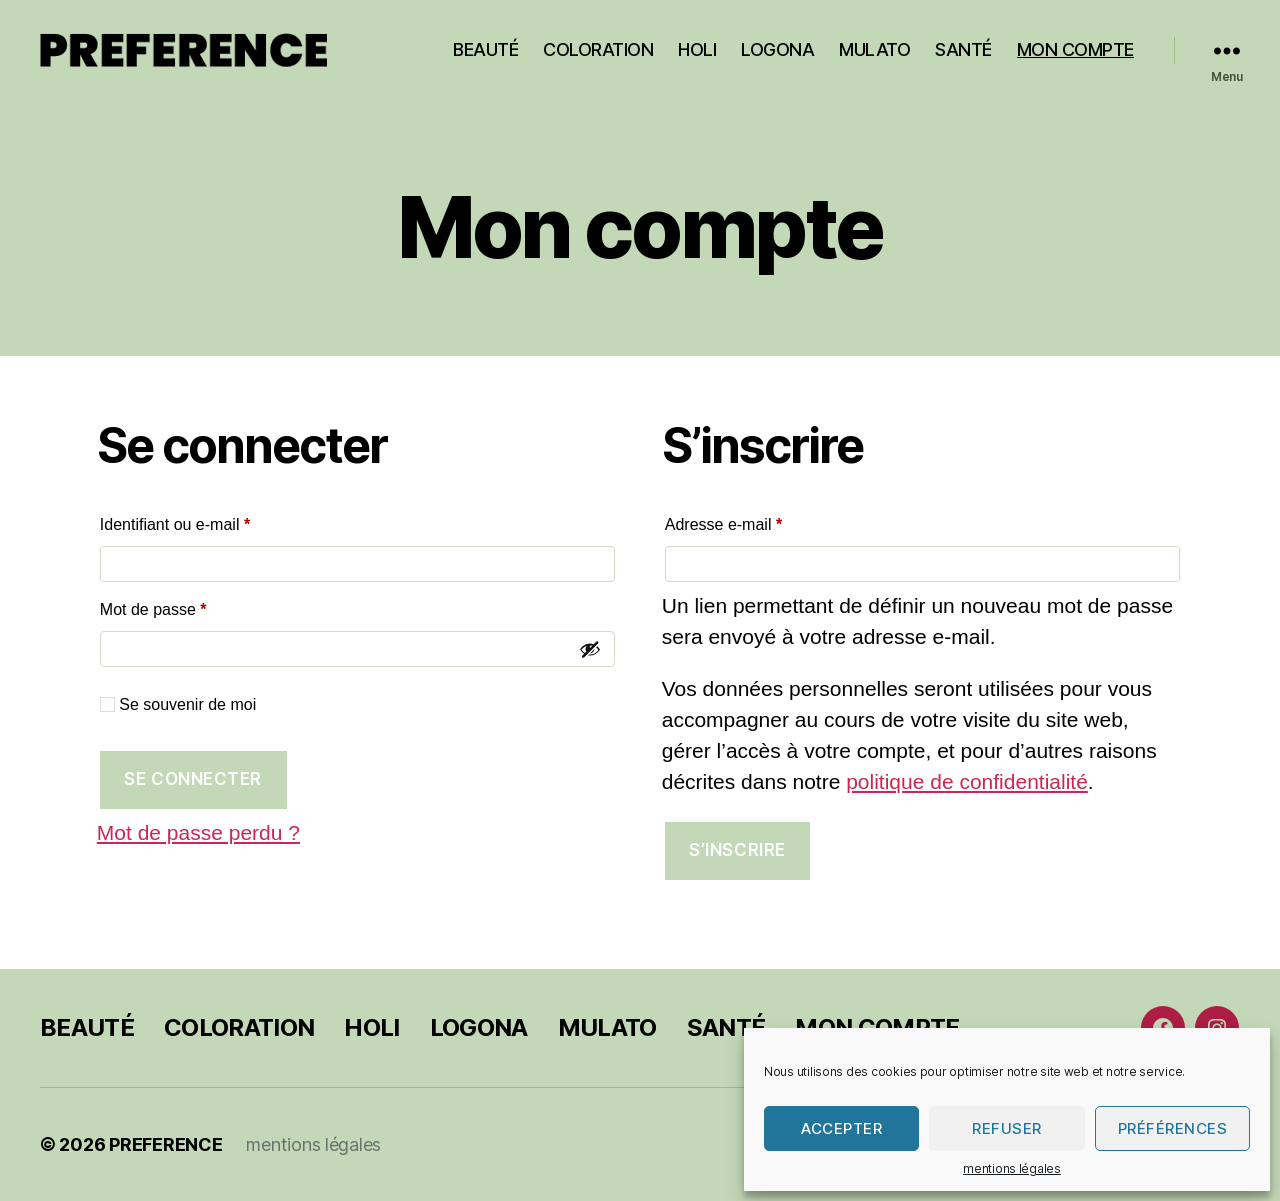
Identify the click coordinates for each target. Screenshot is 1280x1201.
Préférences (1173, 1128)
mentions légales (1012, 1168)
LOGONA (777, 49)
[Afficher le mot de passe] (590, 649)
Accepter (841, 1128)
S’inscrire (737, 850)
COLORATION (598, 49)
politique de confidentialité (967, 781)
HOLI (697, 49)
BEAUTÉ (485, 49)
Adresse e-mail (762, 521)
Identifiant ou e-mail (213, 521)
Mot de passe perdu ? (198, 832)
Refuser (1007, 1128)
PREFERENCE (165, 1144)
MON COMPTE (1075, 49)
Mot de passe (191, 606)
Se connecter (193, 779)
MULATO (874, 49)
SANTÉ (963, 49)
